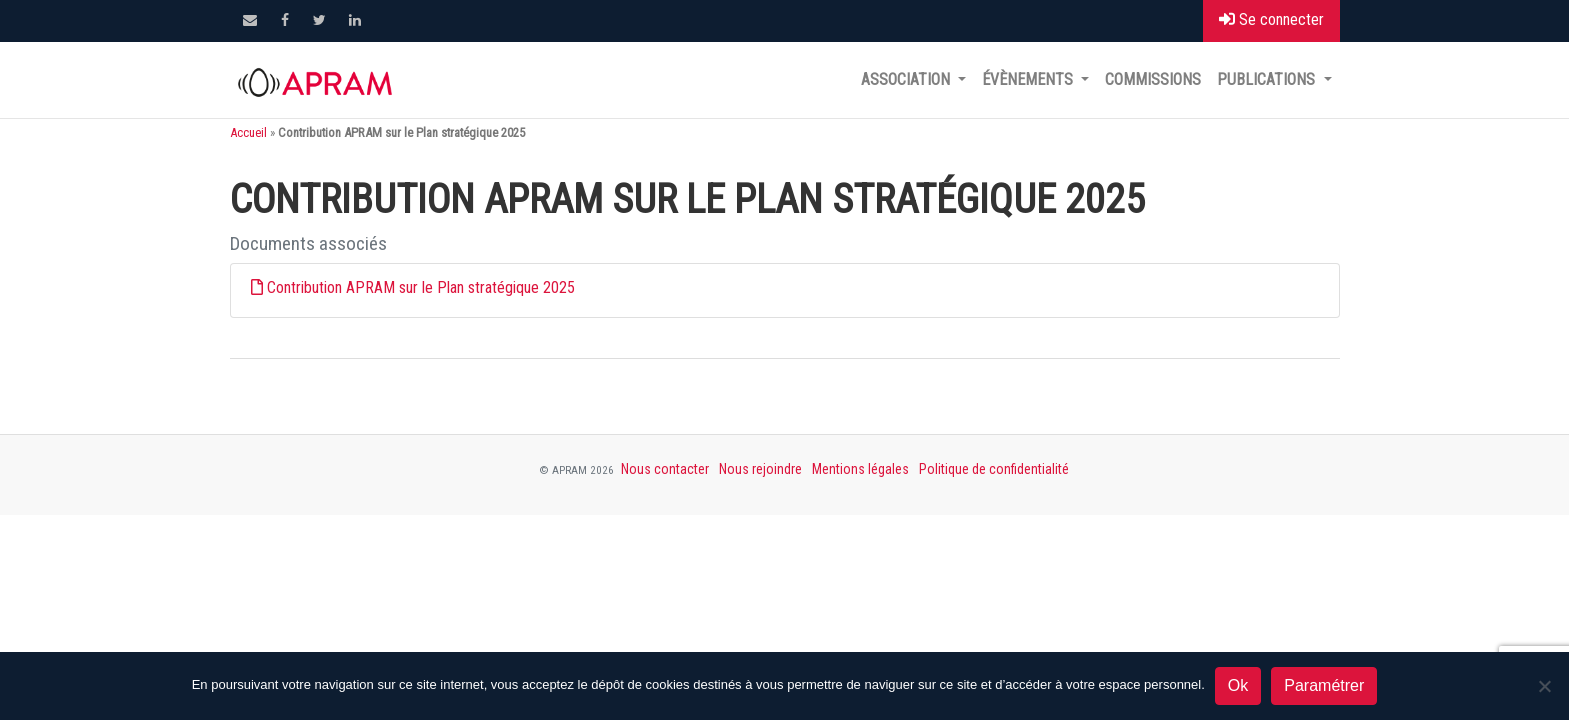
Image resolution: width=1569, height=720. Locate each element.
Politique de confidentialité (994, 469)
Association (907, 79)
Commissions (1153, 79)
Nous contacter (665, 469)
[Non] (1544, 686)
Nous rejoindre (760, 469)
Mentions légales (860, 469)
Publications (1268, 79)
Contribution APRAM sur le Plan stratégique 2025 (421, 287)
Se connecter (1271, 19)
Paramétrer (1324, 685)
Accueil (248, 132)
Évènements (1029, 79)
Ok (1238, 685)
